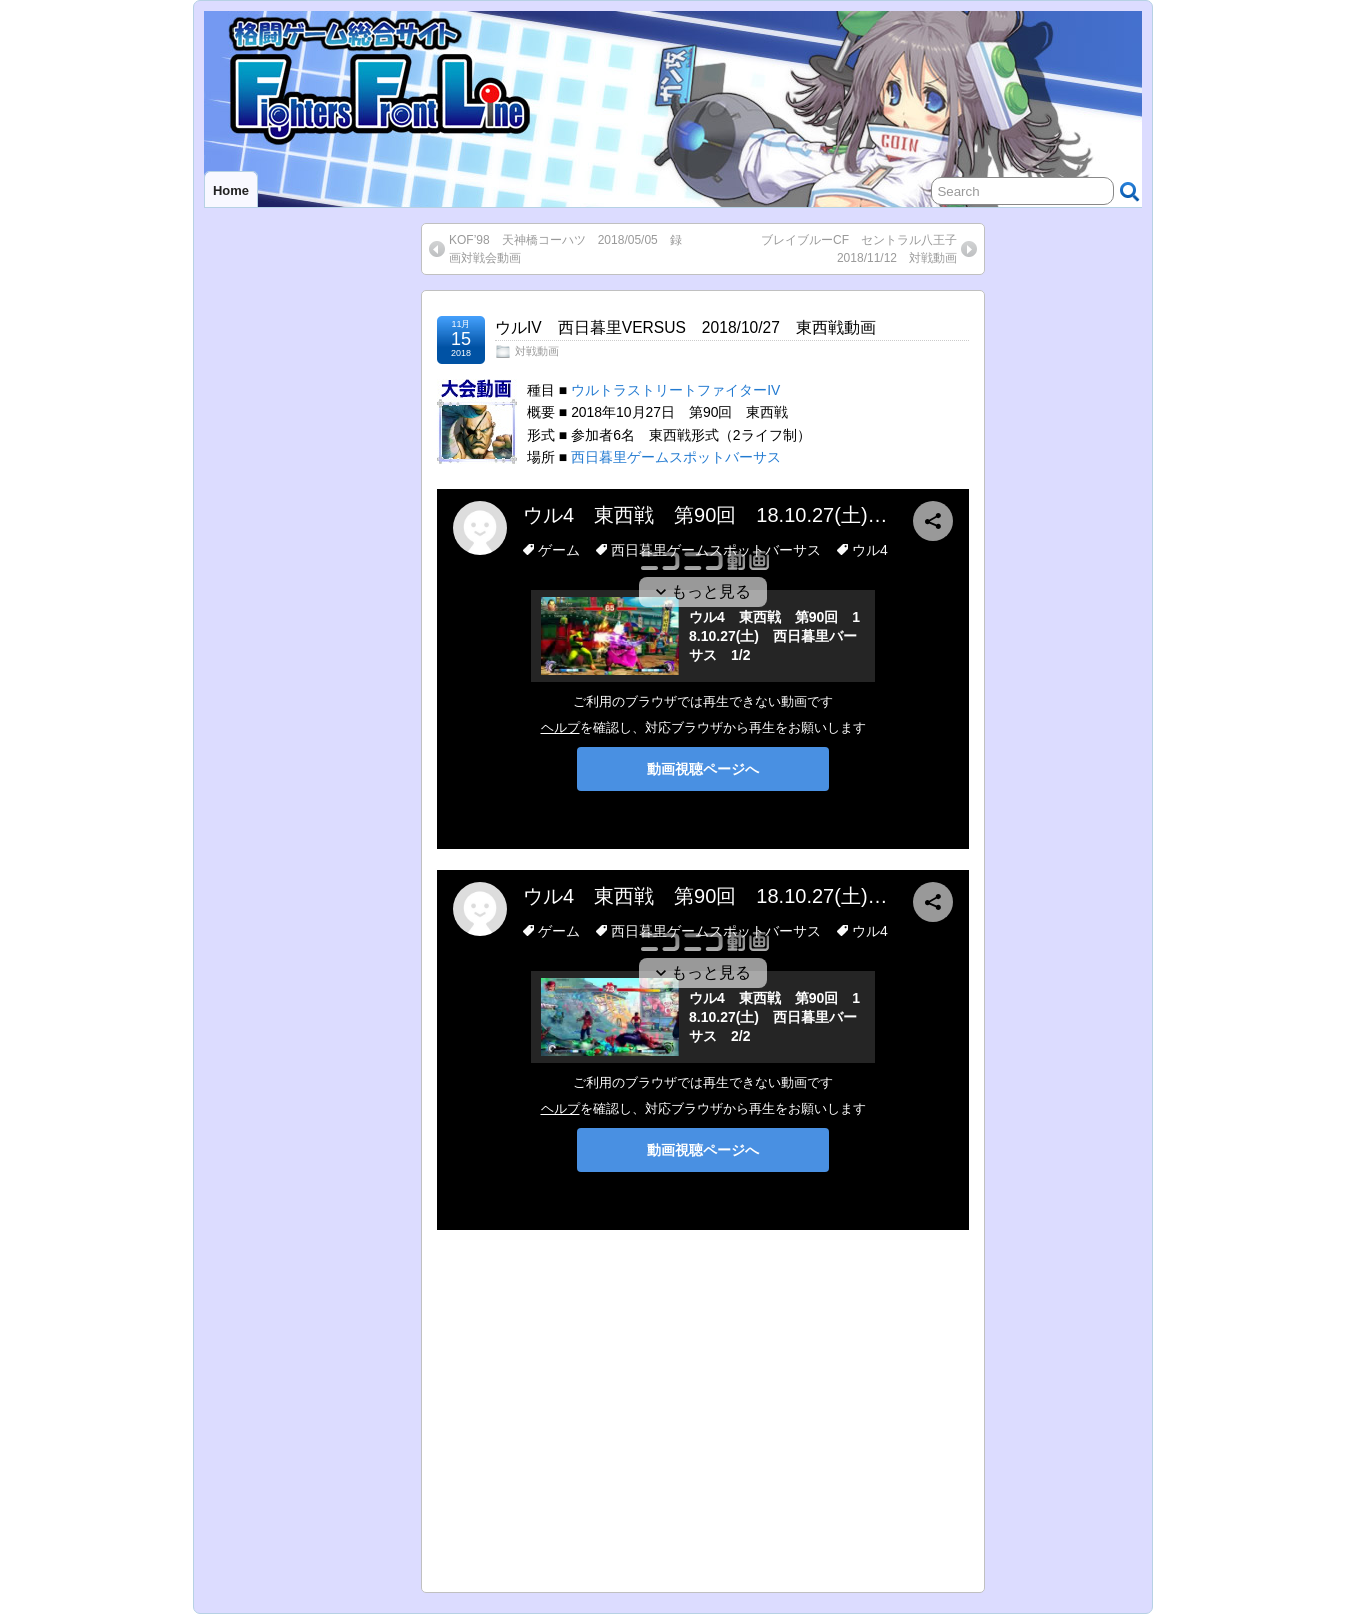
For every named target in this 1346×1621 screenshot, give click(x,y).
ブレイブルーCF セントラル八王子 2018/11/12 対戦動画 (865, 249)
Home (231, 190)
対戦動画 (537, 351)
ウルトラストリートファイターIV (675, 390)
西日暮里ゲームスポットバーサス (676, 457)
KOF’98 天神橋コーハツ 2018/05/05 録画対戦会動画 (565, 249)
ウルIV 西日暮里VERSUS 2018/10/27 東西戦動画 (685, 327)
